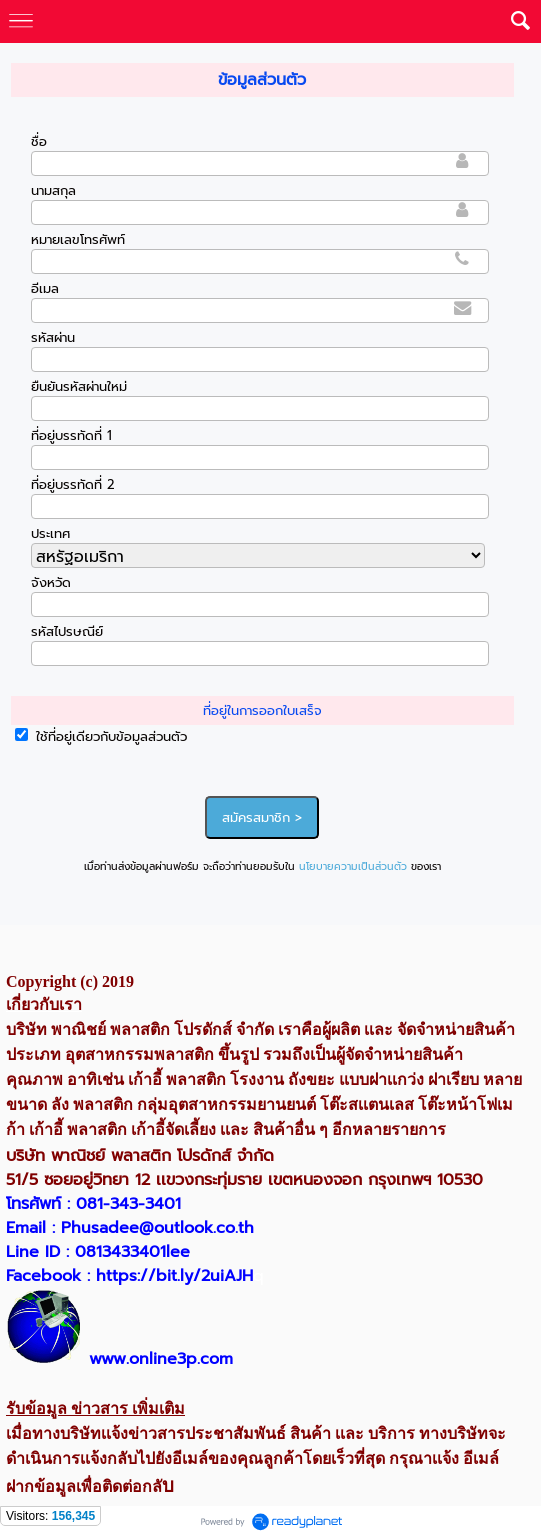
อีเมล (45, 288)
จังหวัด (51, 582)
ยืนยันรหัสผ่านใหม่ (79, 386)
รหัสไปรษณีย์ (67, 631)
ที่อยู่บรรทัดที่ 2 (73, 484)
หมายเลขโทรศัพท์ (78, 239)
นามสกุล (53, 190)
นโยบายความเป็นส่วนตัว (353, 866)
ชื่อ (39, 141)
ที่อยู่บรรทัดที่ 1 (71, 435)
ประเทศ (50, 533)
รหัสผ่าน (53, 337)
